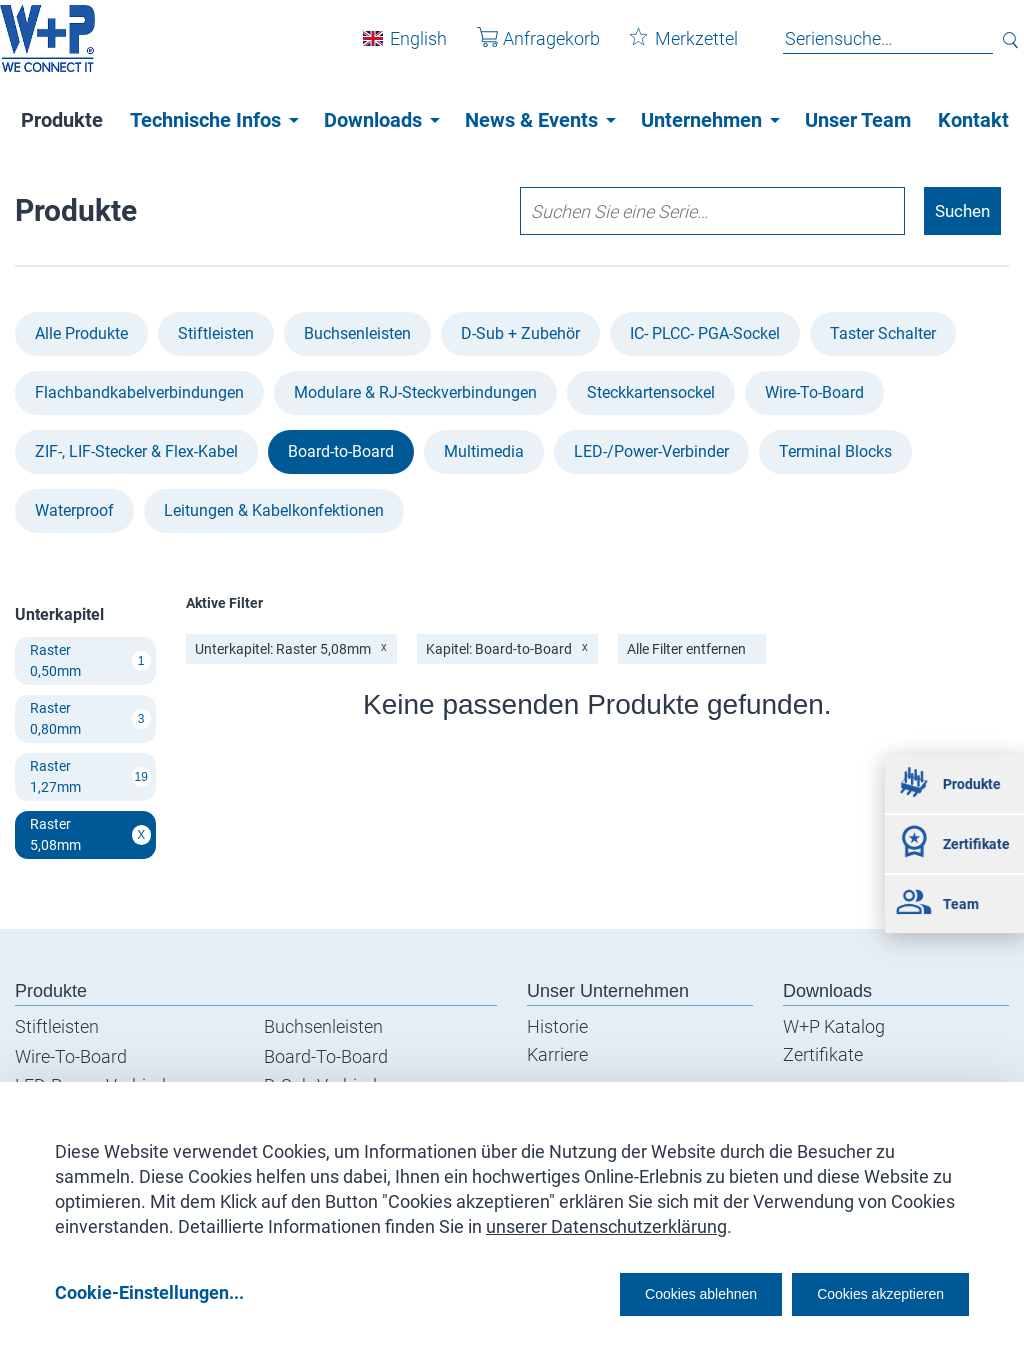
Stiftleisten (216, 334)
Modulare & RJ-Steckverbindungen (415, 393)
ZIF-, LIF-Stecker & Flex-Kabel (136, 452)
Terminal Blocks (835, 452)
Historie (557, 1027)
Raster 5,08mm (90, 835)
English (403, 48)
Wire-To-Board (814, 393)
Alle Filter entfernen (689, 650)
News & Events (531, 120)
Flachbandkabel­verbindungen (139, 393)
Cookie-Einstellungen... (149, 1291)
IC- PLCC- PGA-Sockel (705, 334)
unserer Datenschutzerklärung (606, 1219)
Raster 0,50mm (90, 661)
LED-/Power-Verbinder (651, 452)
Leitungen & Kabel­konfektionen (274, 511)
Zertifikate (823, 1055)
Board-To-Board (326, 1057)
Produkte (62, 120)
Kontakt (973, 120)
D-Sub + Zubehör (520, 334)
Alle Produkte (81, 334)
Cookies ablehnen (639, 1291)
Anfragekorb (523, 48)
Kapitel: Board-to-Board (509, 650)
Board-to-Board (341, 452)
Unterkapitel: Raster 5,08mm (292, 650)
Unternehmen (701, 120)
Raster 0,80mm (90, 719)
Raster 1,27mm (90, 777)
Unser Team (858, 120)
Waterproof (74, 511)
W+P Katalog (834, 1027)
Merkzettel (669, 48)
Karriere (557, 1055)
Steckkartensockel (651, 393)
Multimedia (484, 452)
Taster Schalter (883, 334)
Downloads (373, 120)
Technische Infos (205, 120)
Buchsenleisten (357, 334)
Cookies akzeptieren (862, 1291)
